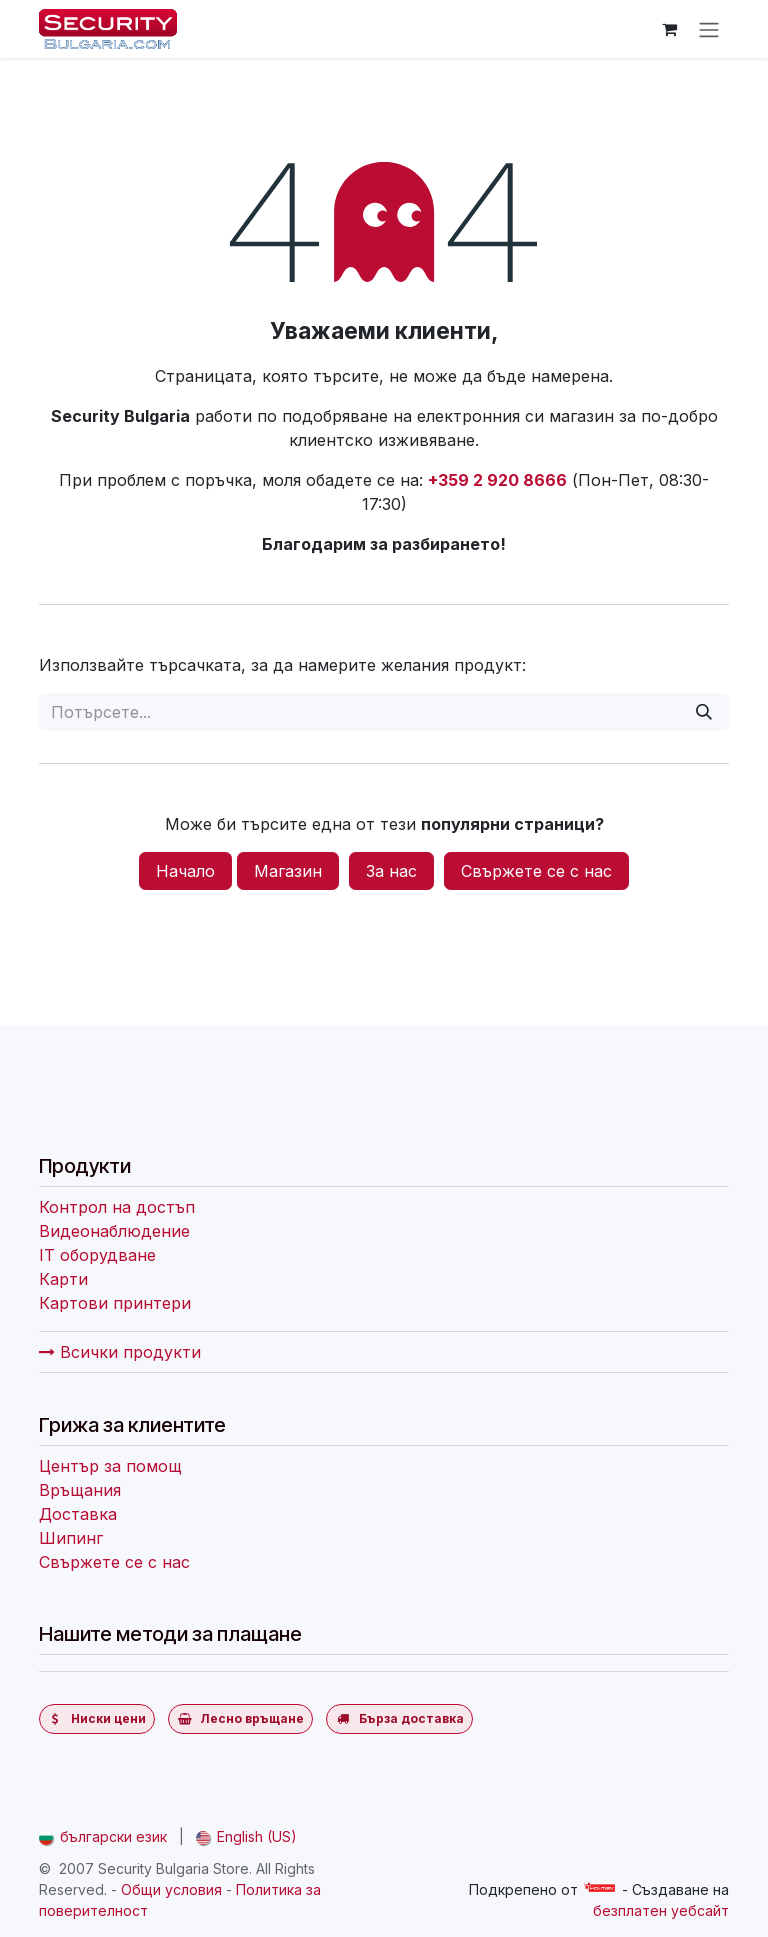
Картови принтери (115, 1303)
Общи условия (171, 1889)
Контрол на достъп (117, 1207)
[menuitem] (103, 1836)
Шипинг (71, 1538)
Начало (185, 871)
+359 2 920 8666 (497, 480)
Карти (63, 1279)
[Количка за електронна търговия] (669, 29)
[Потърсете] (704, 712)
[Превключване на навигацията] (709, 29)
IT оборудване (97, 1255)
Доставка (78, 1514)
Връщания (80, 1490)
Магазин (288, 871)
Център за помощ (110, 1466)
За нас (391, 871)
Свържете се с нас (536, 871)
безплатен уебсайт (661, 1910)
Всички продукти (120, 1352)
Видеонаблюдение (114, 1231)
